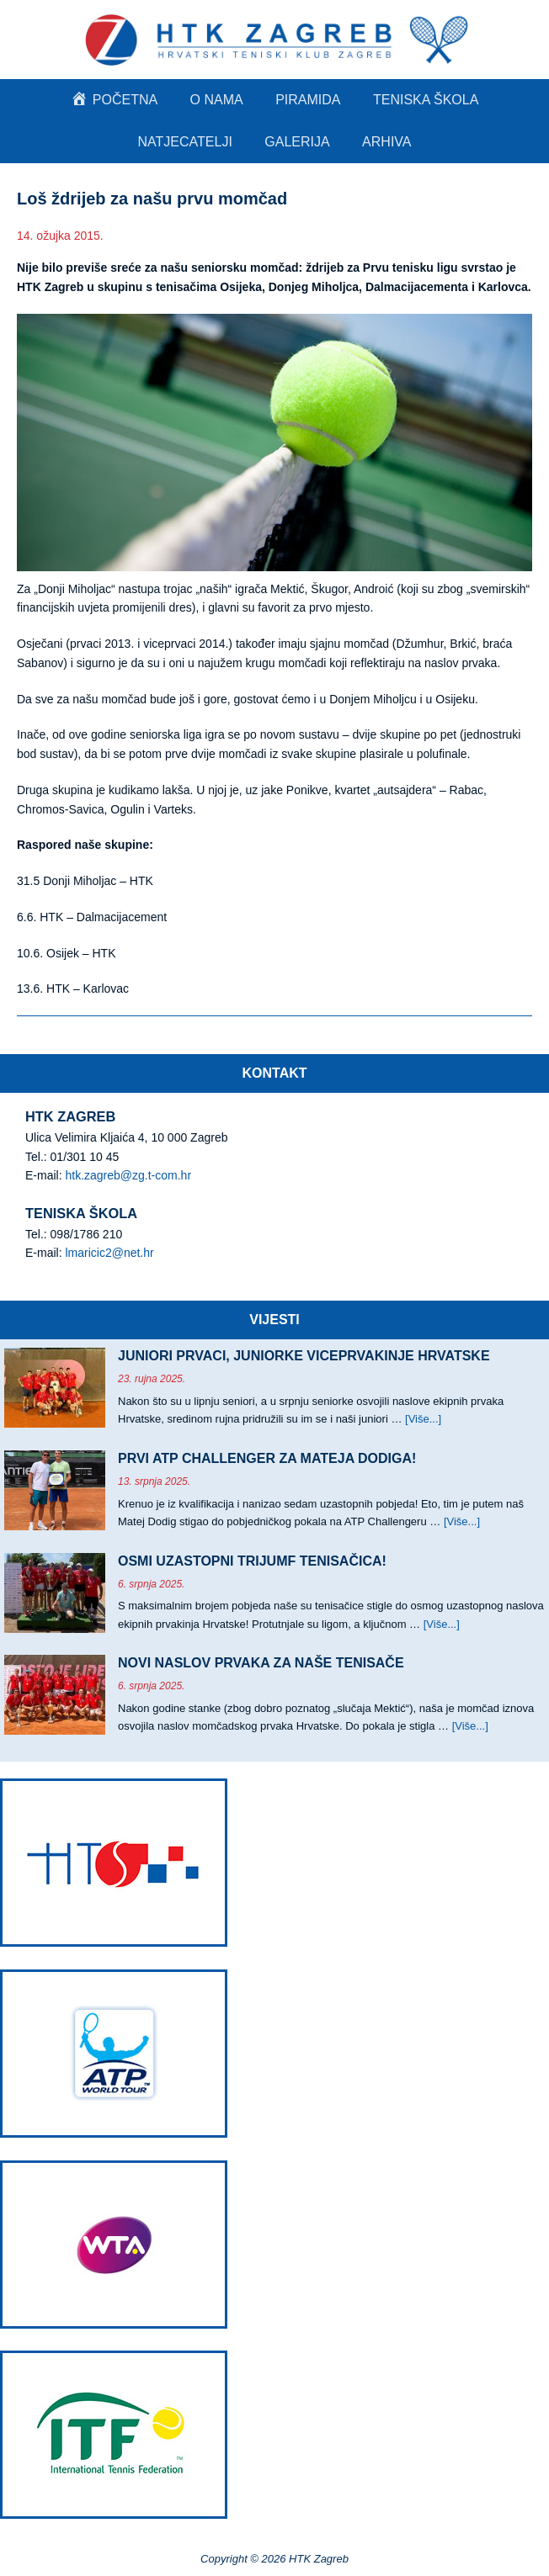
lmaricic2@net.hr (109, 1252)
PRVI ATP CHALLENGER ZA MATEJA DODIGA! (267, 1458)
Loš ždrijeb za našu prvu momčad (152, 198)
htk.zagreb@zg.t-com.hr (128, 1175)
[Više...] (423, 1419)
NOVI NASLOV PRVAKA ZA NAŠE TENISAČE (261, 1663)
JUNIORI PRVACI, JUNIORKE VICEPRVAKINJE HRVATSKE (304, 1356)
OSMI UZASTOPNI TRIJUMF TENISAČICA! (252, 1561)
